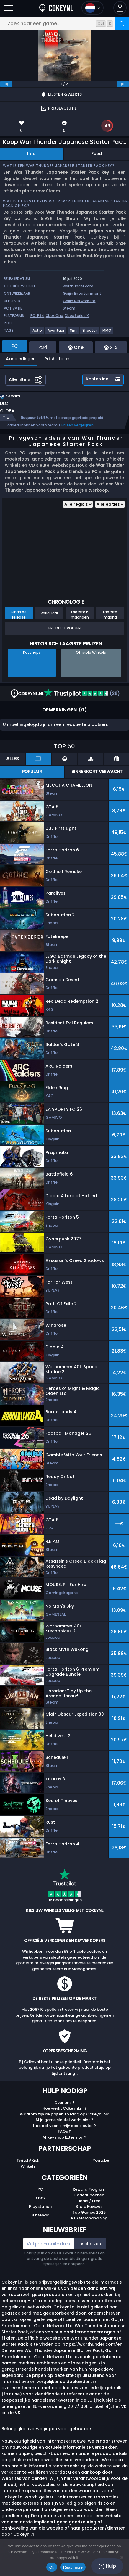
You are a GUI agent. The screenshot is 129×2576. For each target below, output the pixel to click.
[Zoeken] (122, 23)
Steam (69, 308)
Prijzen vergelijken (77, 425)
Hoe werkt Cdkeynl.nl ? (65, 2108)
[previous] (6, 84)
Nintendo (40, 2215)
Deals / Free (88, 2201)
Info (31, 154)
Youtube (101, 2160)
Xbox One (54, 315)
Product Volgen (64, 628)
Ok (51, 2567)
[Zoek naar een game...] (64, 23)
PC (40, 2189)
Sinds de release (19, 614)
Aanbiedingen (21, 359)
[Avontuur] (56, 332)
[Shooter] (89, 332)
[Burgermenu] (8, 8)
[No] (122, 2557)
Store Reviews (89, 2206)
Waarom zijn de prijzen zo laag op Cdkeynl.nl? (64, 2114)
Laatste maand (110, 614)
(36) (82, 693)
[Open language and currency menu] (92, 8)
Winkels (28, 2166)
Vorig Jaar (49, 613)
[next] (123, 84)
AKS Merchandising (89, 2218)
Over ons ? (64, 2102)
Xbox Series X (77, 315)
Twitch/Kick (28, 2160)
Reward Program (89, 2189)
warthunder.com (78, 286)
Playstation (40, 2206)
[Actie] (37, 332)
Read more (73, 2567)
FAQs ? (64, 2131)
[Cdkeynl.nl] (56, 8)
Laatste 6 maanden (80, 614)
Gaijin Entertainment (82, 293)
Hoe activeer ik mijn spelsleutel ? (64, 2126)
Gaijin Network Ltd (79, 300)
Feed (97, 154)
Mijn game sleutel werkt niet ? (64, 2120)
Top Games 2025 (89, 2212)
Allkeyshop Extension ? (64, 2137)
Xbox (40, 2198)
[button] (120, 8)
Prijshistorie (57, 359)
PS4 (40, 315)
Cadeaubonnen (89, 2195)
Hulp (107, 2566)
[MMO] (107, 332)
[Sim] (73, 332)
